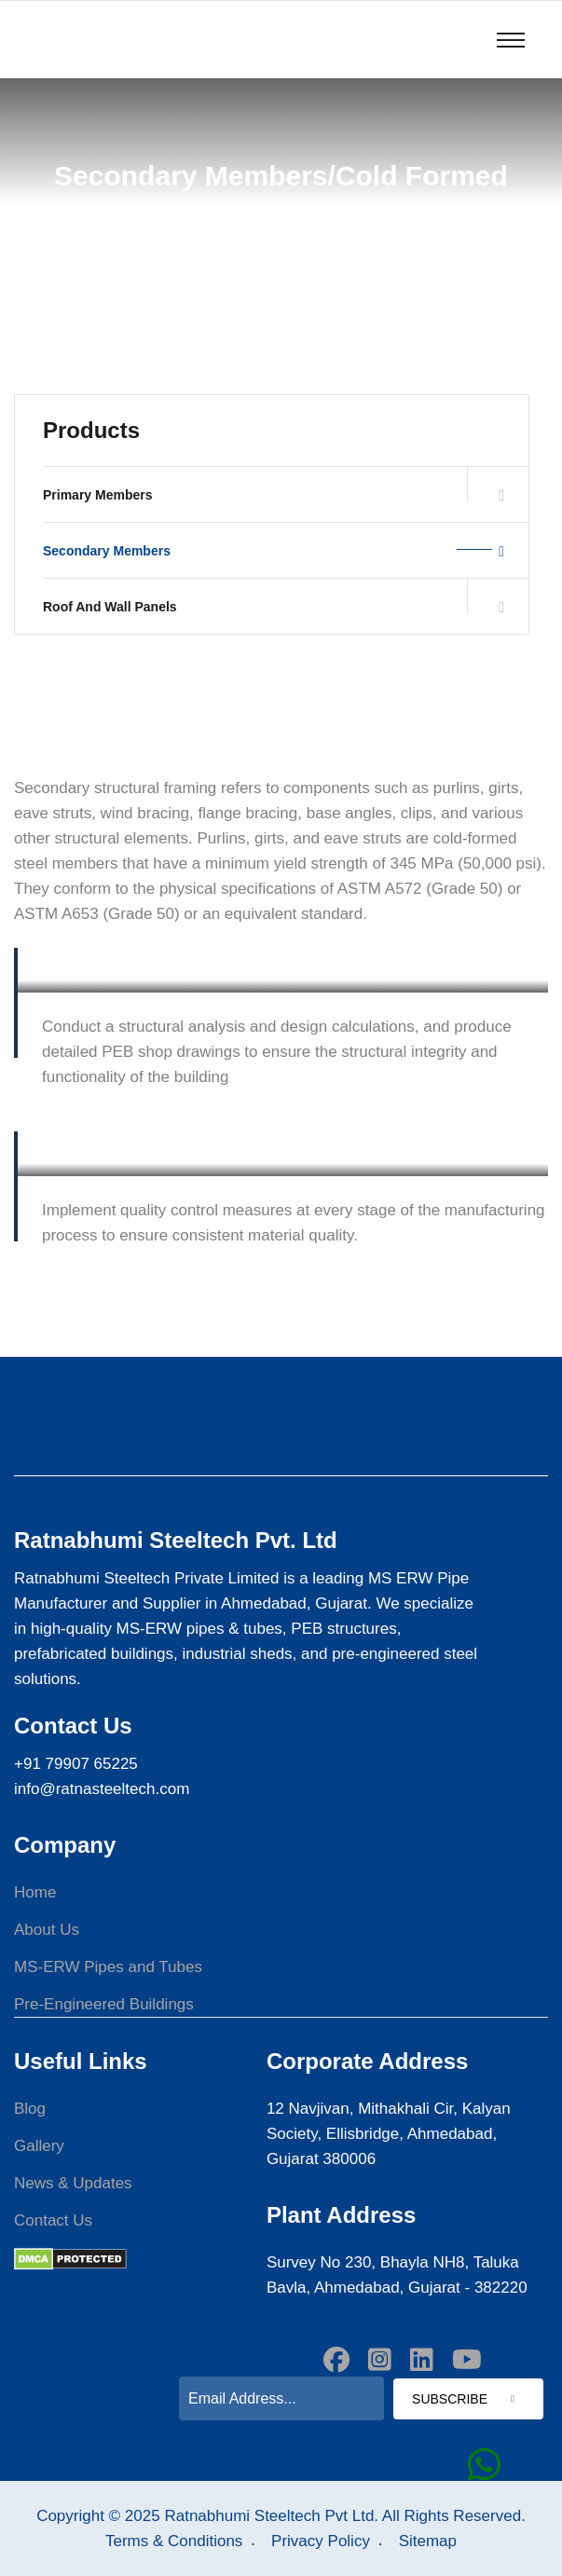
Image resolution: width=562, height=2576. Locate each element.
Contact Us (53, 2220)
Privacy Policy (320, 2541)
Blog (30, 2108)
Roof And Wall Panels (273, 607)
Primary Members (273, 495)
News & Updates (73, 2183)
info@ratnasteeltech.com (101, 1789)
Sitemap (428, 2541)
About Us (46, 1930)
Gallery (39, 2146)
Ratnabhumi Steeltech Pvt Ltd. (271, 2516)
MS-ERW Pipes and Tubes (108, 1967)
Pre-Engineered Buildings (104, 2004)
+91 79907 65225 (76, 1764)
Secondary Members (273, 551)
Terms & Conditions (173, 2541)
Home (35, 1892)
